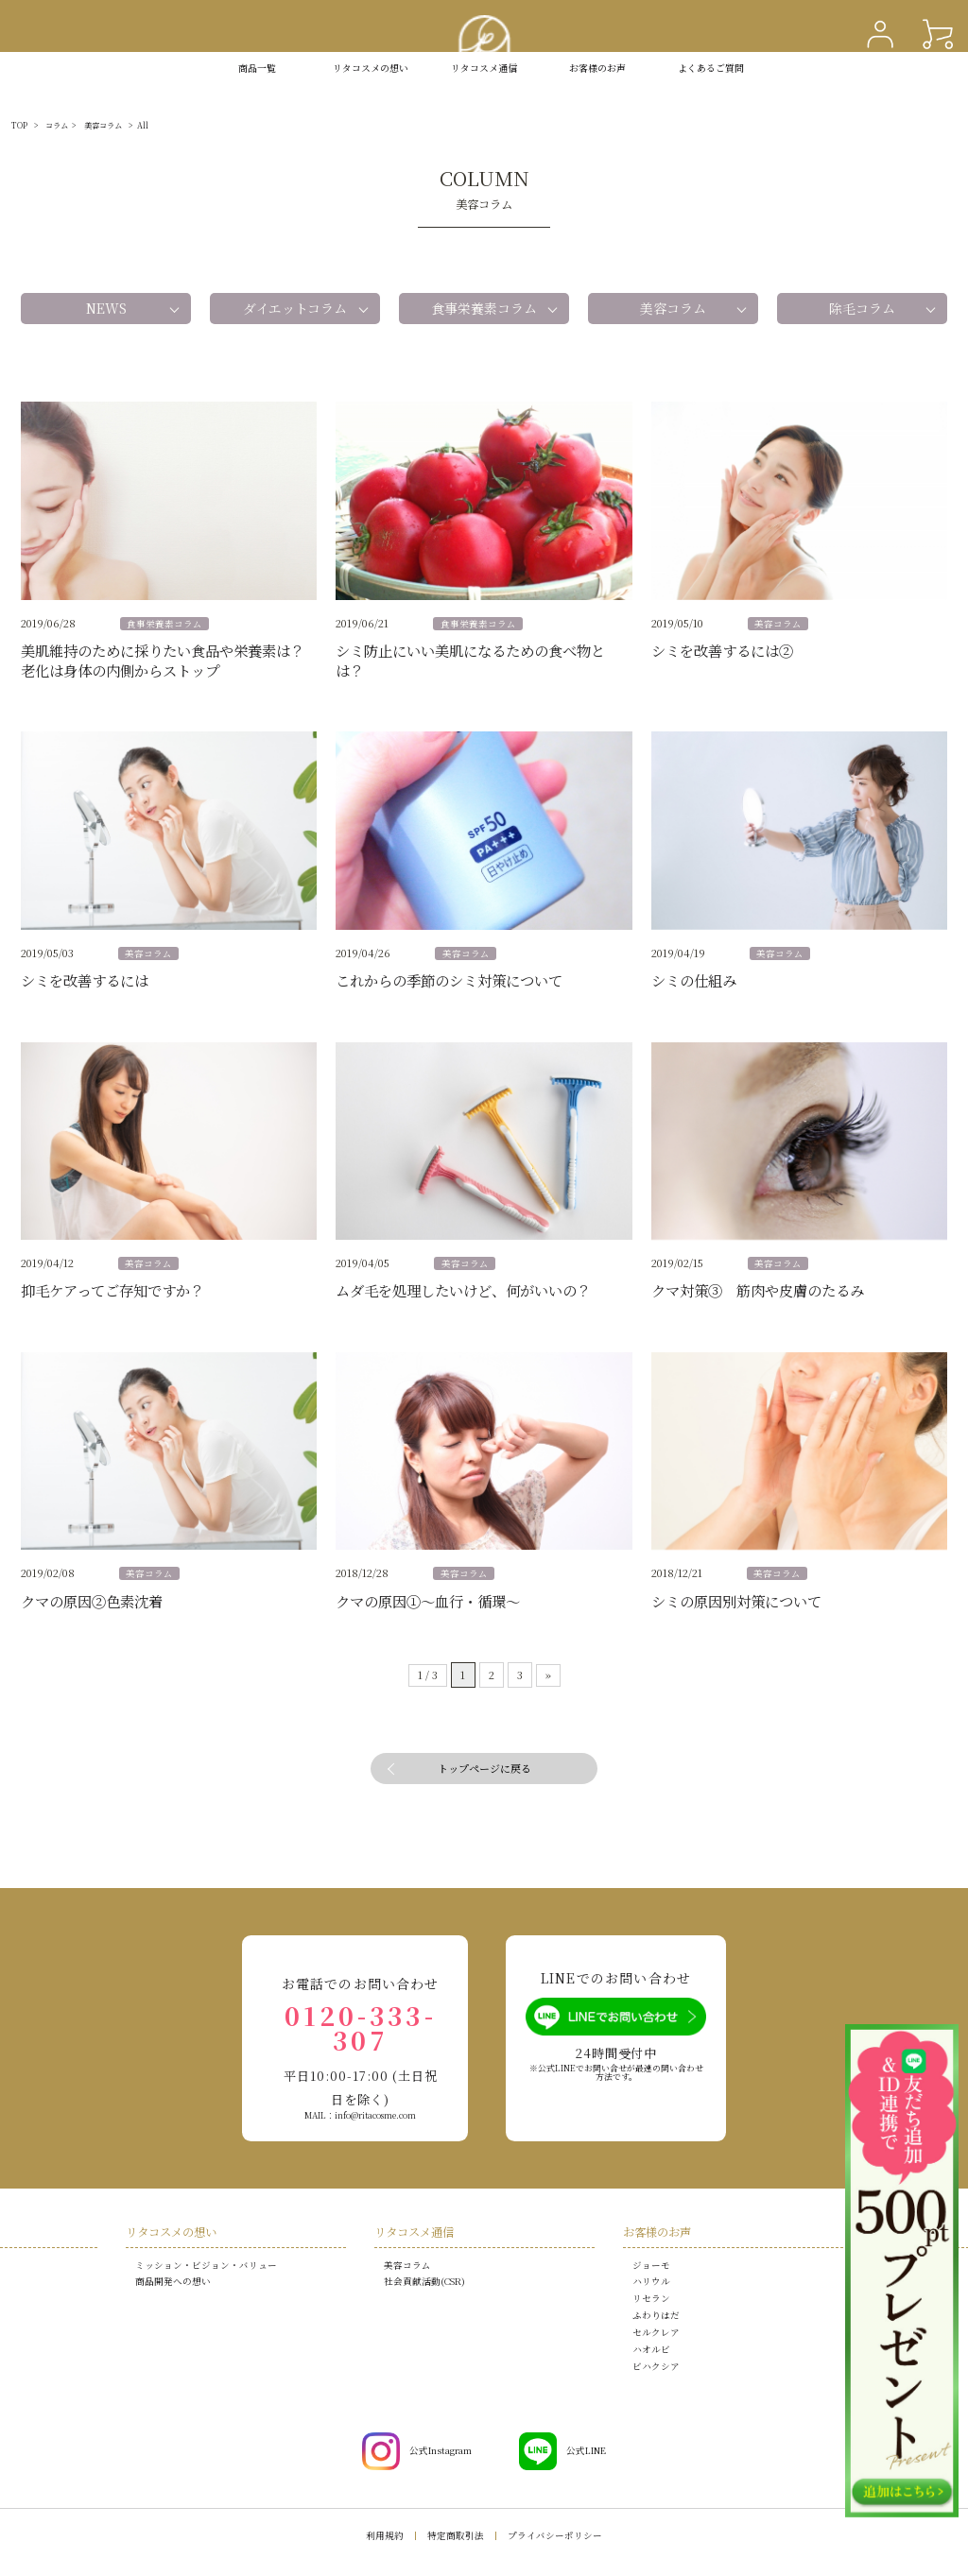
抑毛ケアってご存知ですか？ (112, 1289)
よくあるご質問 (711, 68)
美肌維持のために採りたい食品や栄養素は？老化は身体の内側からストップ (162, 660)
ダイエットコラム (295, 308)
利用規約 (385, 2535)
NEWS (106, 308)
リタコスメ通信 (484, 68)
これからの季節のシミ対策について (449, 980)
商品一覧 (257, 68)
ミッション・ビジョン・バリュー (206, 2265)
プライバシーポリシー (555, 2535)
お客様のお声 (597, 68)
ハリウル (651, 2281)
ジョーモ (651, 2265)
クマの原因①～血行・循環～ (428, 1600)
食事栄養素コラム (484, 308)
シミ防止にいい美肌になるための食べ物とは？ (470, 660)
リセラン (651, 2298)
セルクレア (656, 2332)
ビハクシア (656, 2366)
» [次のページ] (548, 1674)
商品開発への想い (173, 2281)
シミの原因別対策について (736, 1600)
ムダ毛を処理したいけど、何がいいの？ (463, 1289)
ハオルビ (651, 2349)
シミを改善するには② (722, 650)
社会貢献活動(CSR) (424, 2281)
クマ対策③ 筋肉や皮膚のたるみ (757, 1289)
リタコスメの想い (171, 2232)
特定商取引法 (455, 2535)
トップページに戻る (484, 1768)
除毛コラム (862, 308)
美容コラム (673, 308)
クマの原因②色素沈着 (92, 1600)
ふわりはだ (656, 2315)
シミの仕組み (693, 980)
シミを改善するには (84, 980)
